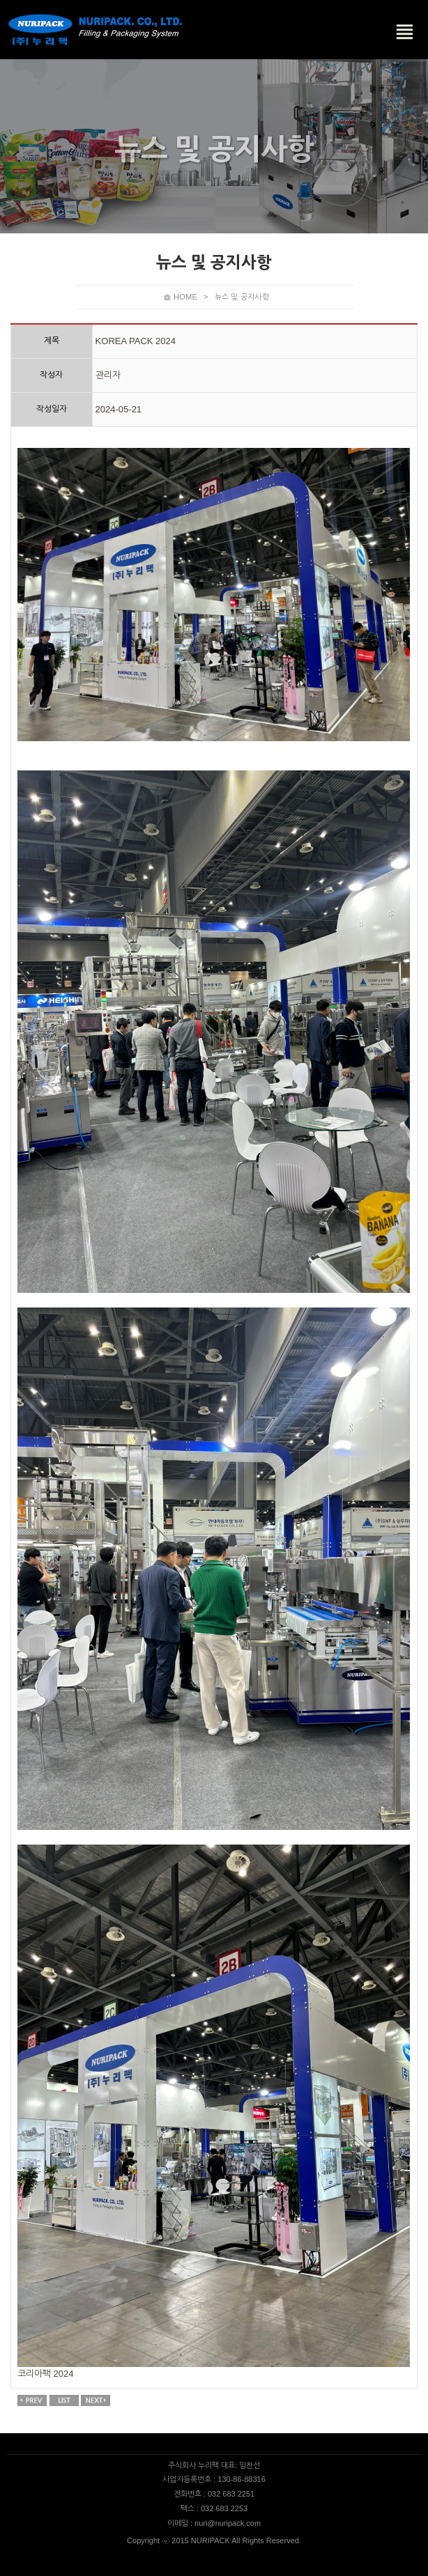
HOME (185, 297)
